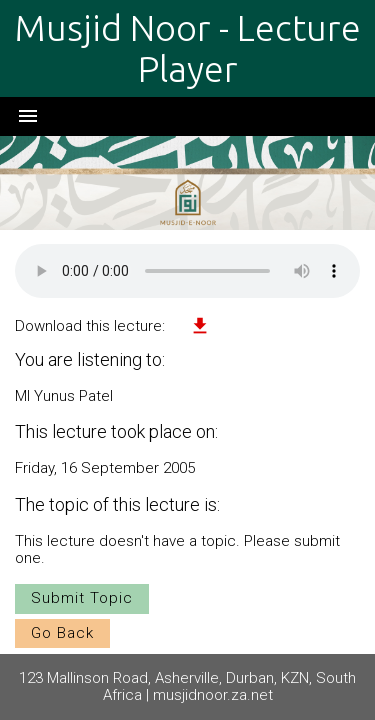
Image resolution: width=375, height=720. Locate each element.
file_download (200, 326)
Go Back (62, 633)
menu (28, 116)
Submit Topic (82, 598)
